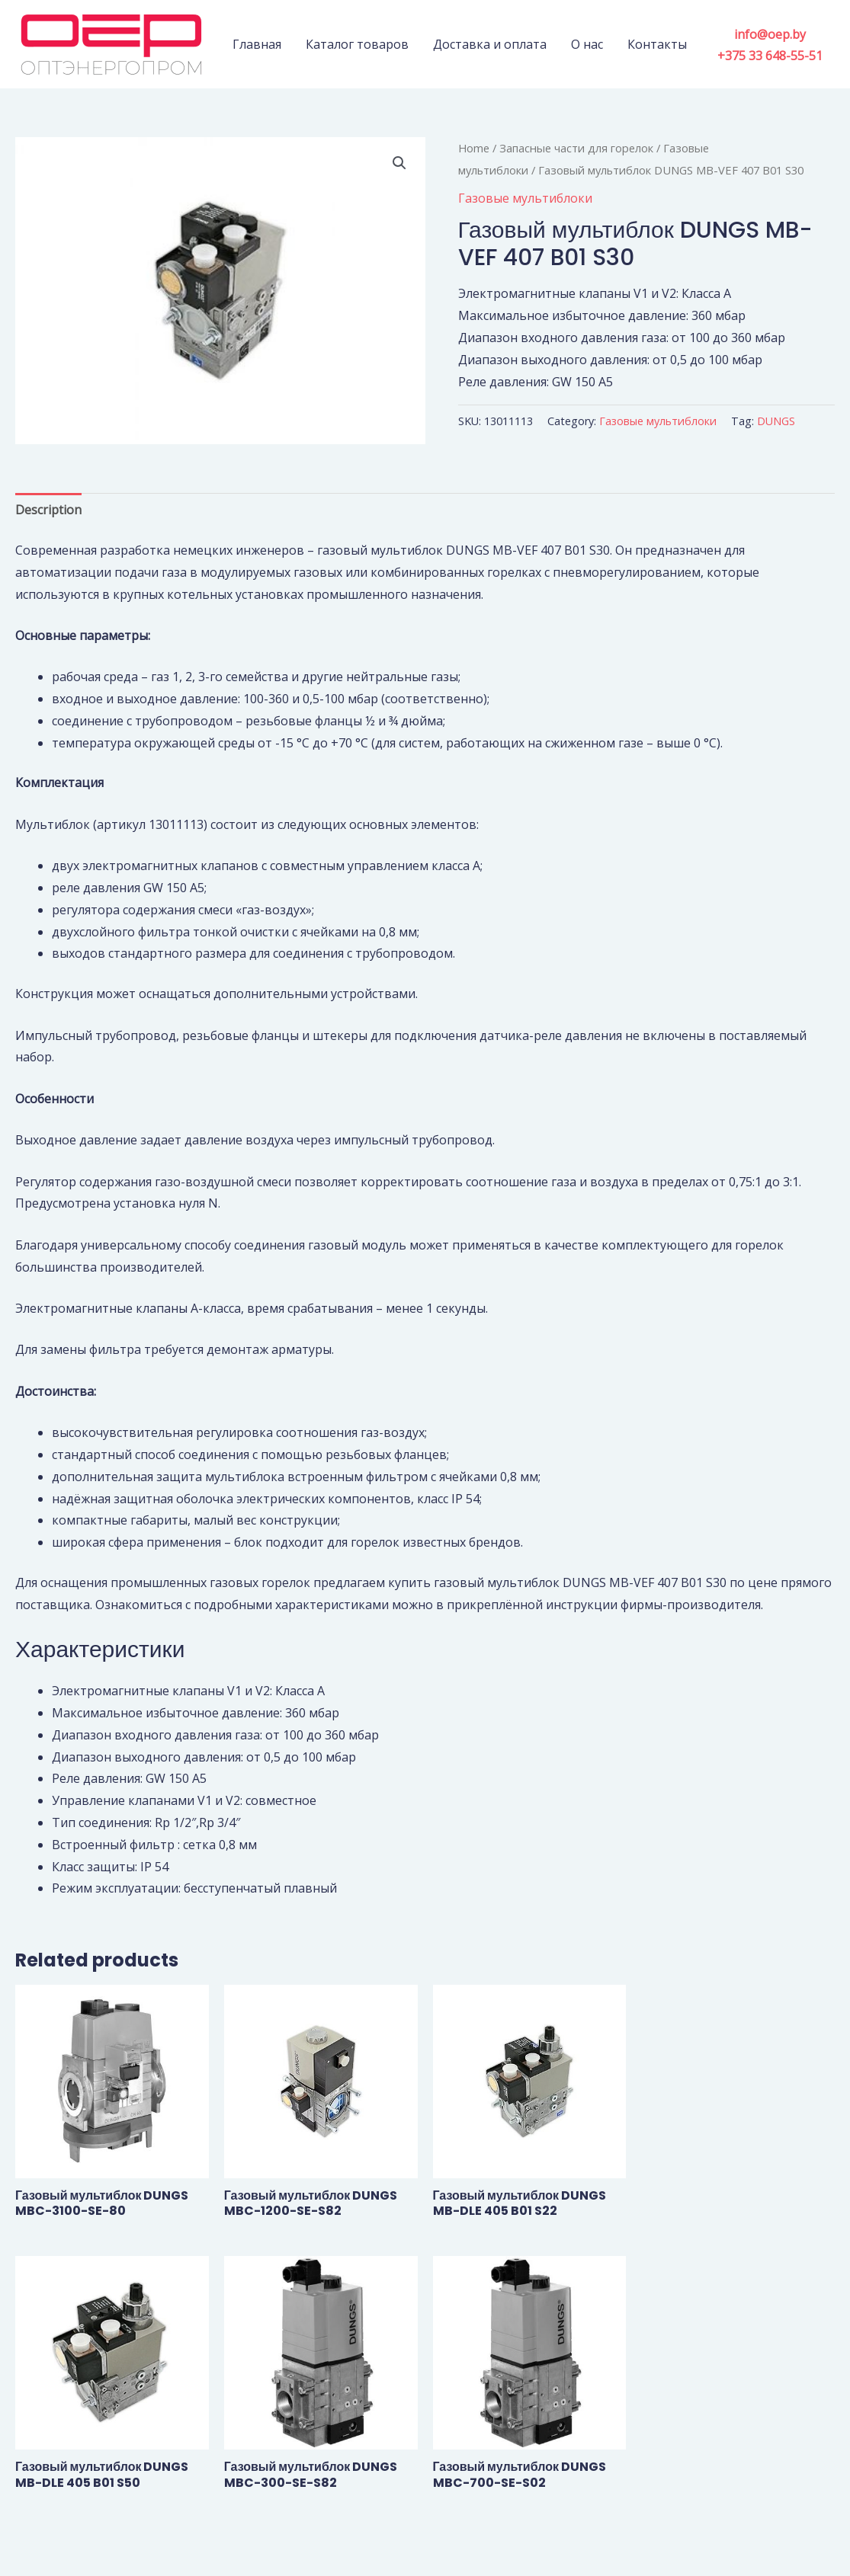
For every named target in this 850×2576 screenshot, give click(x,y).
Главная (257, 44)
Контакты (657, 44)
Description (48, 509)
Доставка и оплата (490, 44)
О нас (587, 44)
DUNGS (776, 421)
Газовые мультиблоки (525, 198)
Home (473, 147)
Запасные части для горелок (576, 147)
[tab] (48, 510)
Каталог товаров (357, 44)
